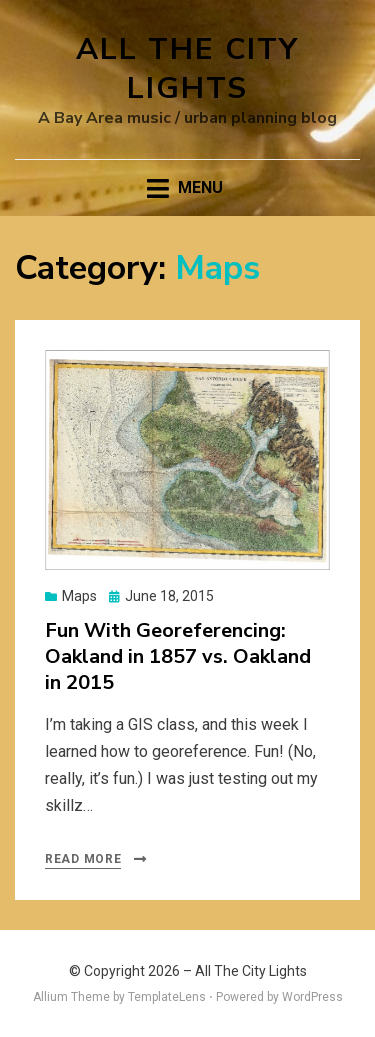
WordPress (312, 997)
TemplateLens (167, 997)
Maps (79, 596)
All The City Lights (187, 69)
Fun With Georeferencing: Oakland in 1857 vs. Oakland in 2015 (178, 656)
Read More (83, 859)
